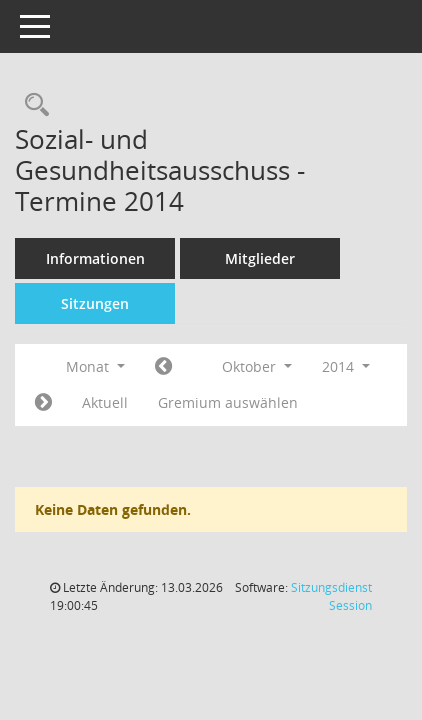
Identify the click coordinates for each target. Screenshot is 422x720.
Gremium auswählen (228, 402)
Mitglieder (260, 258)
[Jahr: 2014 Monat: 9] (163, 367)
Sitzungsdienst (331, 596)
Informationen (95, 258)
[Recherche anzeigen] (32, 105)
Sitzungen (95, 303)
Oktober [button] (257, 366)
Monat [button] (95, 366)
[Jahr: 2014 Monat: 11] (43, 403)
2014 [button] (346, 366)
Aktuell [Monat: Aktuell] (105, 402)
